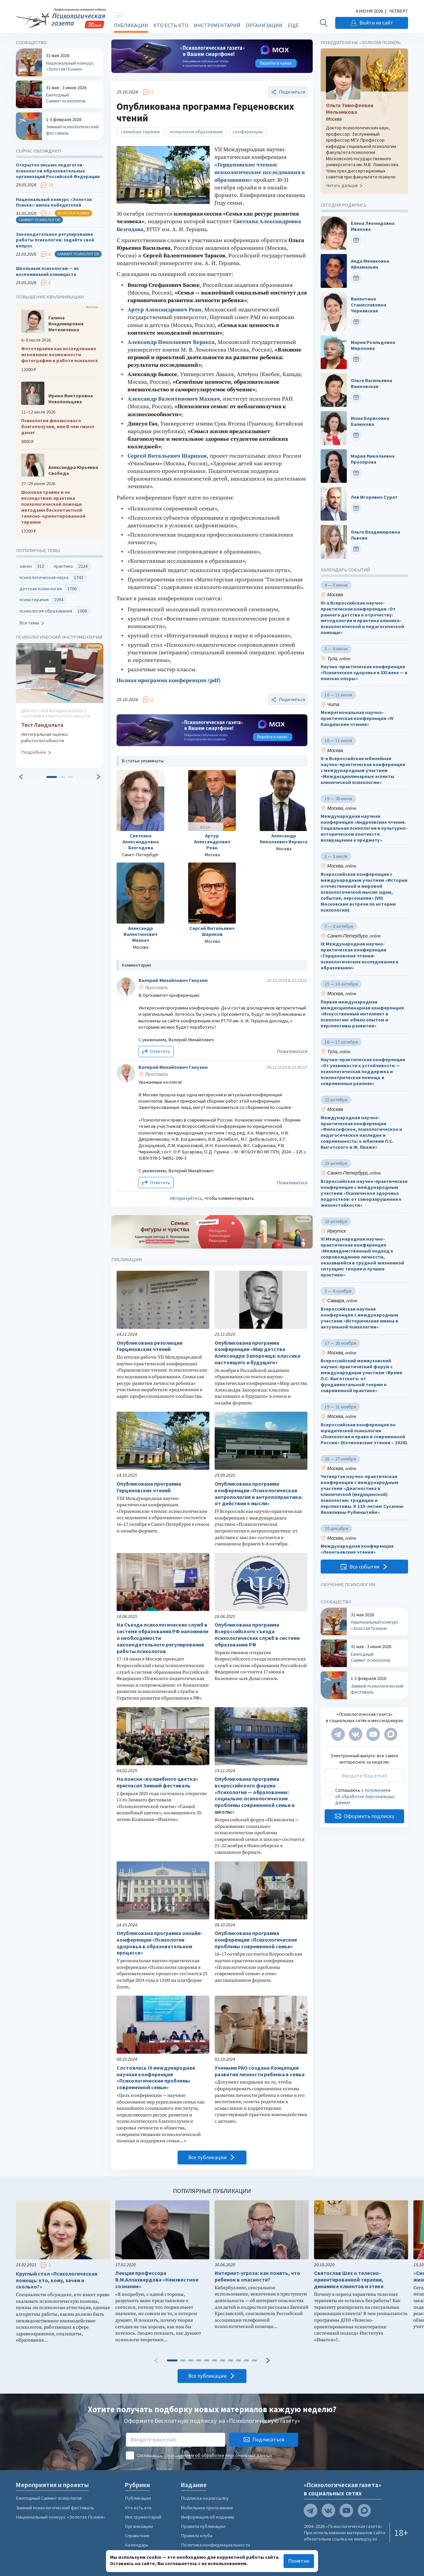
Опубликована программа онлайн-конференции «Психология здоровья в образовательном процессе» (159, 1943)
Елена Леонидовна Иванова (373, 226)
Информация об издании (207, 2517)
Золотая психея (73, 213)
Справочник (137, 2536)
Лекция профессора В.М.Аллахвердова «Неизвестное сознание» (156, 2279)
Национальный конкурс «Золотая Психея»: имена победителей (54, 202)
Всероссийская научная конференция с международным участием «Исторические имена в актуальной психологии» (359, 1318)
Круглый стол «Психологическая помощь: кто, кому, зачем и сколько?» (56, 2280)
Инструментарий (217, 25)
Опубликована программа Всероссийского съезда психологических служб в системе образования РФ (257, 1634)
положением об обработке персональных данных (365, 1796)
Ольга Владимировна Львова (375, 535)
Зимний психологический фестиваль (55, 2508)
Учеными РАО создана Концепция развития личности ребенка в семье (260, 2071)
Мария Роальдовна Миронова (373, 346)
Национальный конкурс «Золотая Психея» (60, 2517)
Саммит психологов (39, 219)
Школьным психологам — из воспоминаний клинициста (47, 271)
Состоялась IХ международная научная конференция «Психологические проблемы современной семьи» (156, 2078)
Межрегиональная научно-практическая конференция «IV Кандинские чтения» (357, 719)
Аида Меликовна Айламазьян (370, 264)
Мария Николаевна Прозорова (373, 459)
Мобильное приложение (207, 2508)
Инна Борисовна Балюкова (370, 421)
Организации (264, 25)
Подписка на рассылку (205, 2498)
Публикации (131, 25)
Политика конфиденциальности (215, 2545)
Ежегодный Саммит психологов (49, 2498)
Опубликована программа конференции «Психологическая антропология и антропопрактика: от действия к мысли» (258, 1494)
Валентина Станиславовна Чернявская (368, 305)
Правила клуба (196, 2536)
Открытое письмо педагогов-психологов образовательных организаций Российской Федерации (58, 171)
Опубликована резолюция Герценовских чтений (150, 1346)
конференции (248, 132)
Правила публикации (203, 2526)
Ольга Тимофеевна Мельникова (349, 108)
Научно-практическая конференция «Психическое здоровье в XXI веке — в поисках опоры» (364, 672)
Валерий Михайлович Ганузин (173, 980)
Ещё (293, 25)
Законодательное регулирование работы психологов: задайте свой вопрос (55, 240)
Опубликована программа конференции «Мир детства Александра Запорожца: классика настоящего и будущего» (257, 1353)
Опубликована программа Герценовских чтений (149, 1487)
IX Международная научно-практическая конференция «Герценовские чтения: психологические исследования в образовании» (359, 956)
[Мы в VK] (355, 1734)
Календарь (136, 2545)
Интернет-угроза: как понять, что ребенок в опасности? (257, 2276)
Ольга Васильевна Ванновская (371, 383)
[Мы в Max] (391, 1734)
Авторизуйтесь (186, 1198)
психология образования (196, 132)
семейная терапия (140, 132)
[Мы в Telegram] (338, 1734)
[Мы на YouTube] (373, 1734)
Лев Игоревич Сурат (374, 497)
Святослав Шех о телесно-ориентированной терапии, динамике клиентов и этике (349, 2279)
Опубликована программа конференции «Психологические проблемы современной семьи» (256, 1940)
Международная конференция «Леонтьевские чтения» (357, 1549)
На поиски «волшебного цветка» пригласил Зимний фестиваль (157, 1782)
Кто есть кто (170, 25)
